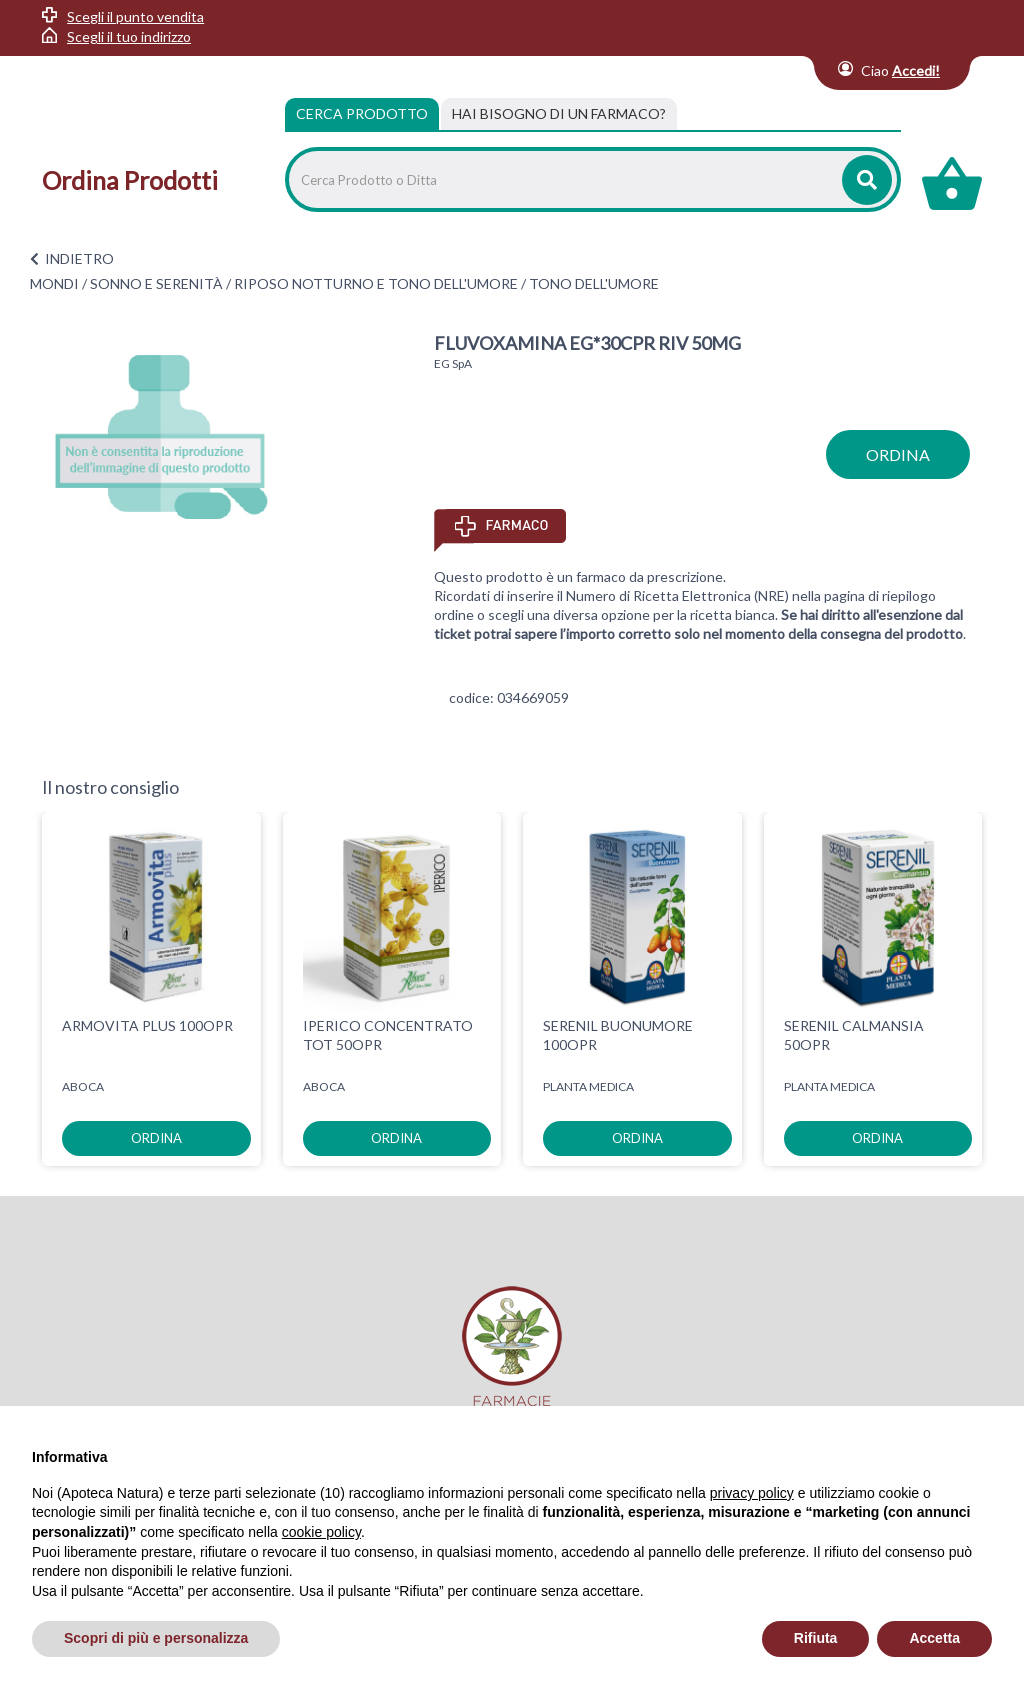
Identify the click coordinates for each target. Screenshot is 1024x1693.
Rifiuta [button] (816, 1638)
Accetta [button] (934, 1638)
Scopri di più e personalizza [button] (156, 1638)
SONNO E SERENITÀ (156, 283)
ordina (898, 454)
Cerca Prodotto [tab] (362, 113)
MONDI (54, 283)
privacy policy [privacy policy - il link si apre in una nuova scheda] (752, 1493)
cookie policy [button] (321, 1532)
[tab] (559, 114)
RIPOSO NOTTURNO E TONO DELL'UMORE (376, 283)
